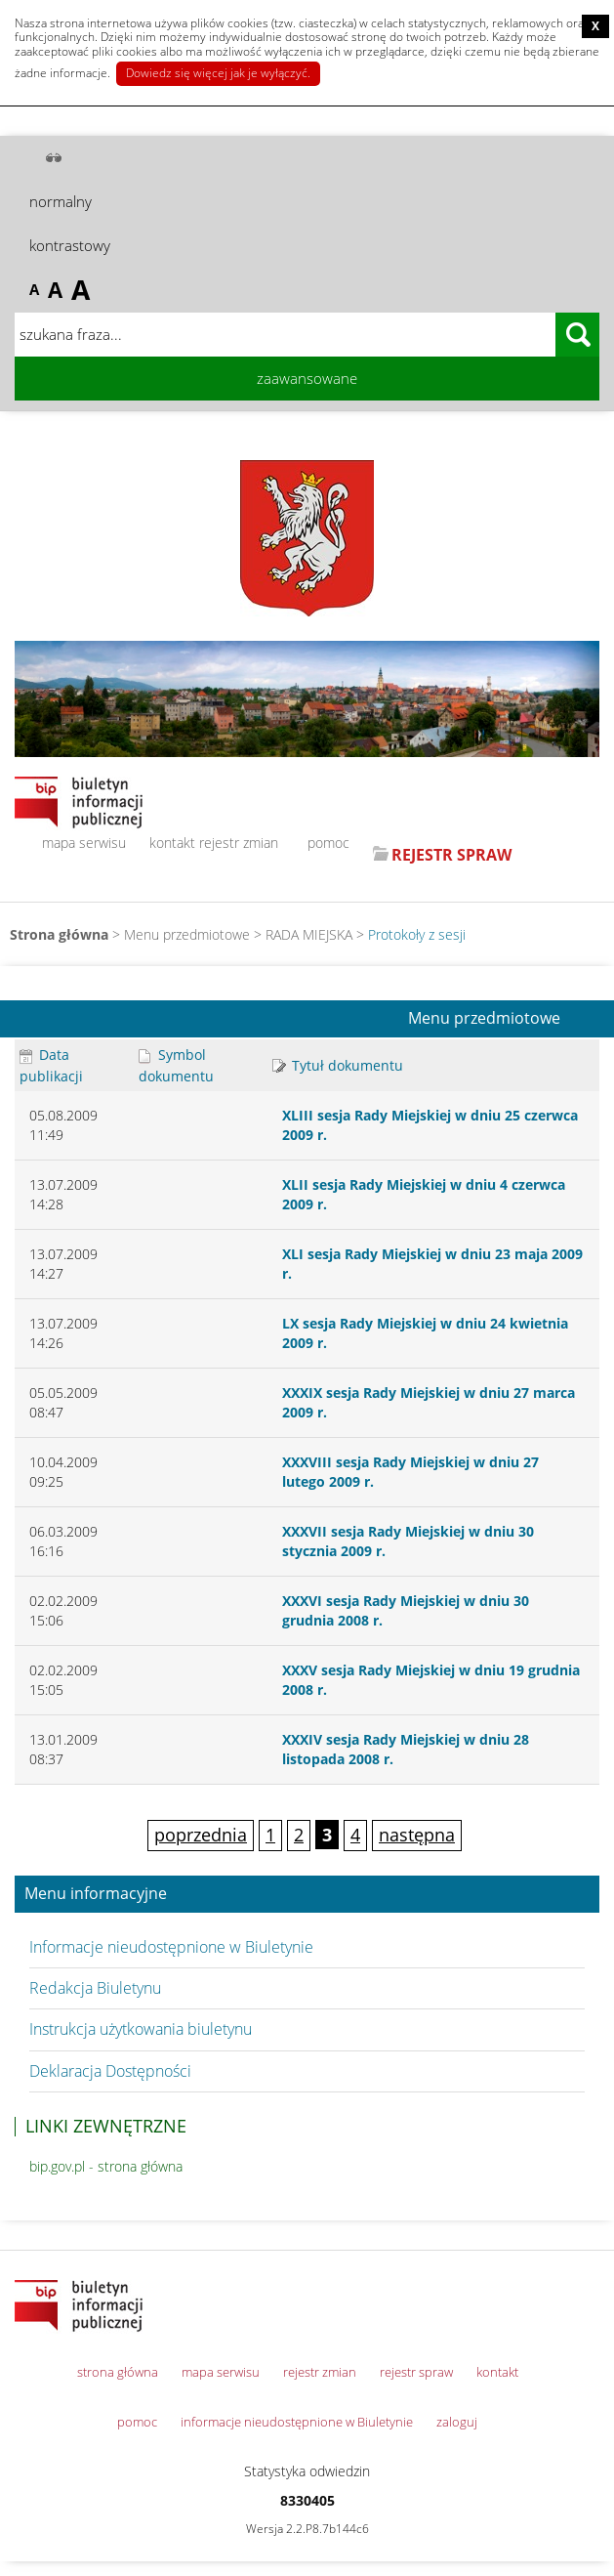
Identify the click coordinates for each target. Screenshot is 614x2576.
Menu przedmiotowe (484, 1019)
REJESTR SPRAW (451, 855)
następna (417, 1834)
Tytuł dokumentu (337, 1065)
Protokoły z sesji (417, 934)
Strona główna (59, 934)
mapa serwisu (84, 842)
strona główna (117, 2372)
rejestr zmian (238, 842)
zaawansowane (307, 378)
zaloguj (456, 2421)
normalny (60, 201)
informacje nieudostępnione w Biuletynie (297, 2421)
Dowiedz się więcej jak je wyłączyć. (218, 72)
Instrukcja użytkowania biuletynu (140, 2029)
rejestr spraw (416, 2372)
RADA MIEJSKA (309, 934)
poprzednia (200, 1834)
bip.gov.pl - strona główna (106, 2166)
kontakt (172, 842)
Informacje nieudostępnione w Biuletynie (171, 1947)
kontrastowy (69, 245)
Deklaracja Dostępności (110, 2071)
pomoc (328, 842)
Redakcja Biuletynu (95, 1988)
